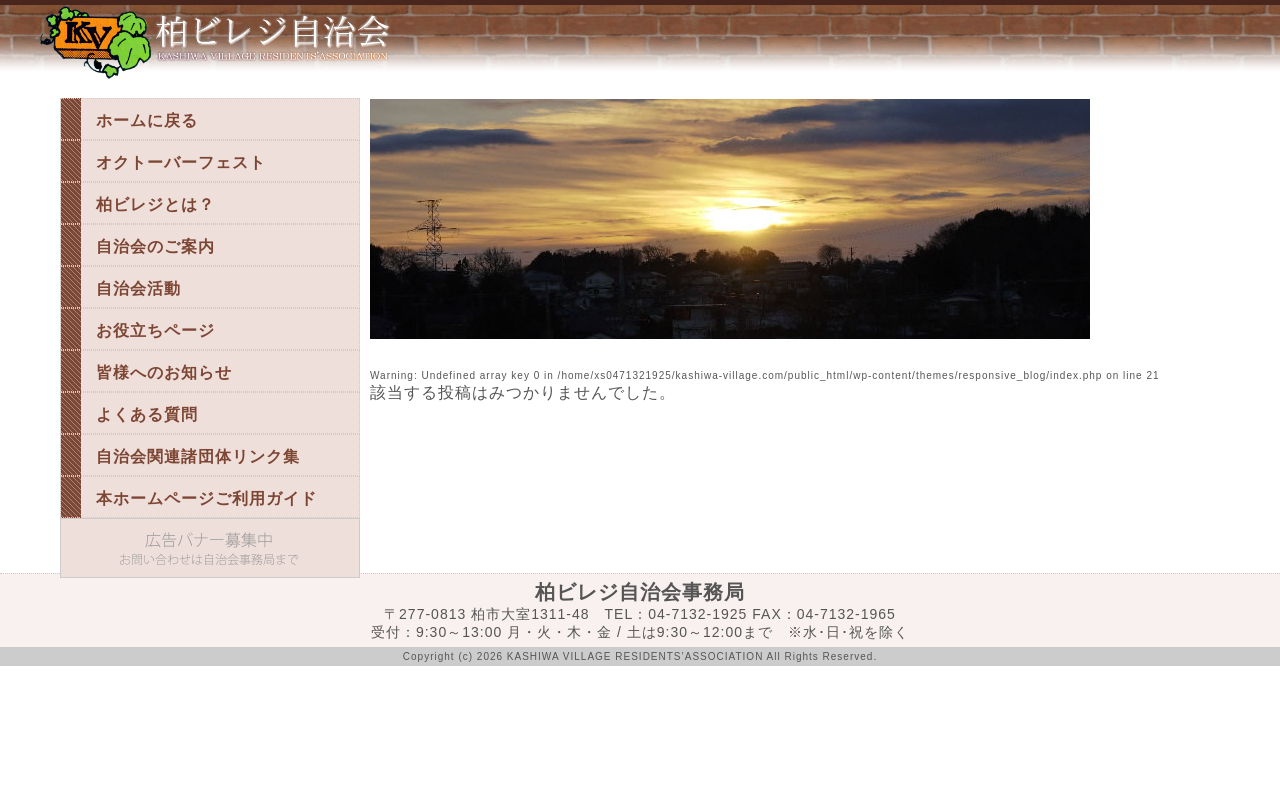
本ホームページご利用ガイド (206, 498)
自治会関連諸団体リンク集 (198, 456)
